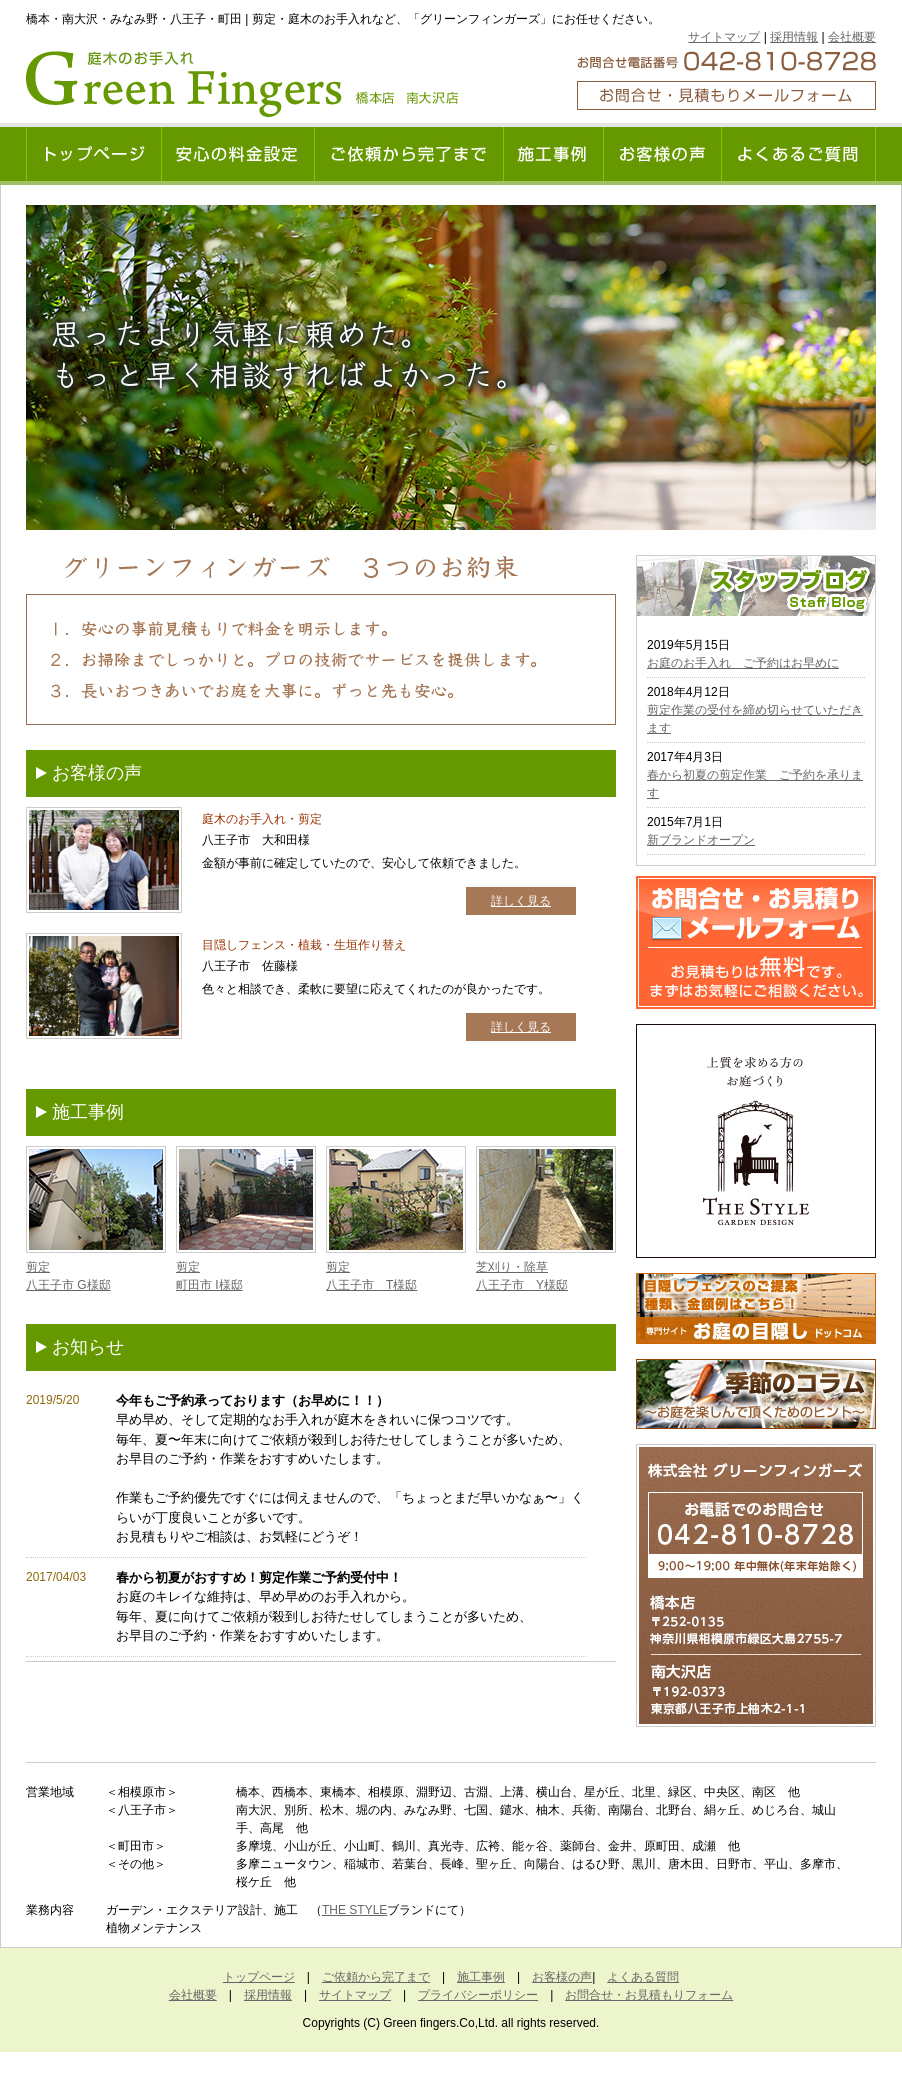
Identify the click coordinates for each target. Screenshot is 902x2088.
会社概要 (852, 37)
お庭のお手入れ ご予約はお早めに (743, 663)
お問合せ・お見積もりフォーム (649, 1995)
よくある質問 (643, 1977)
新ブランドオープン (701, 840)
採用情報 (794, 37)
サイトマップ (724, 37)
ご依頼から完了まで (376, 1977)
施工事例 (481, 1977)
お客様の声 (562, 1977)
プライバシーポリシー (478, 1995)
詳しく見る (521, 901)
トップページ (259, 1977)
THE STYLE (354, 1910)
